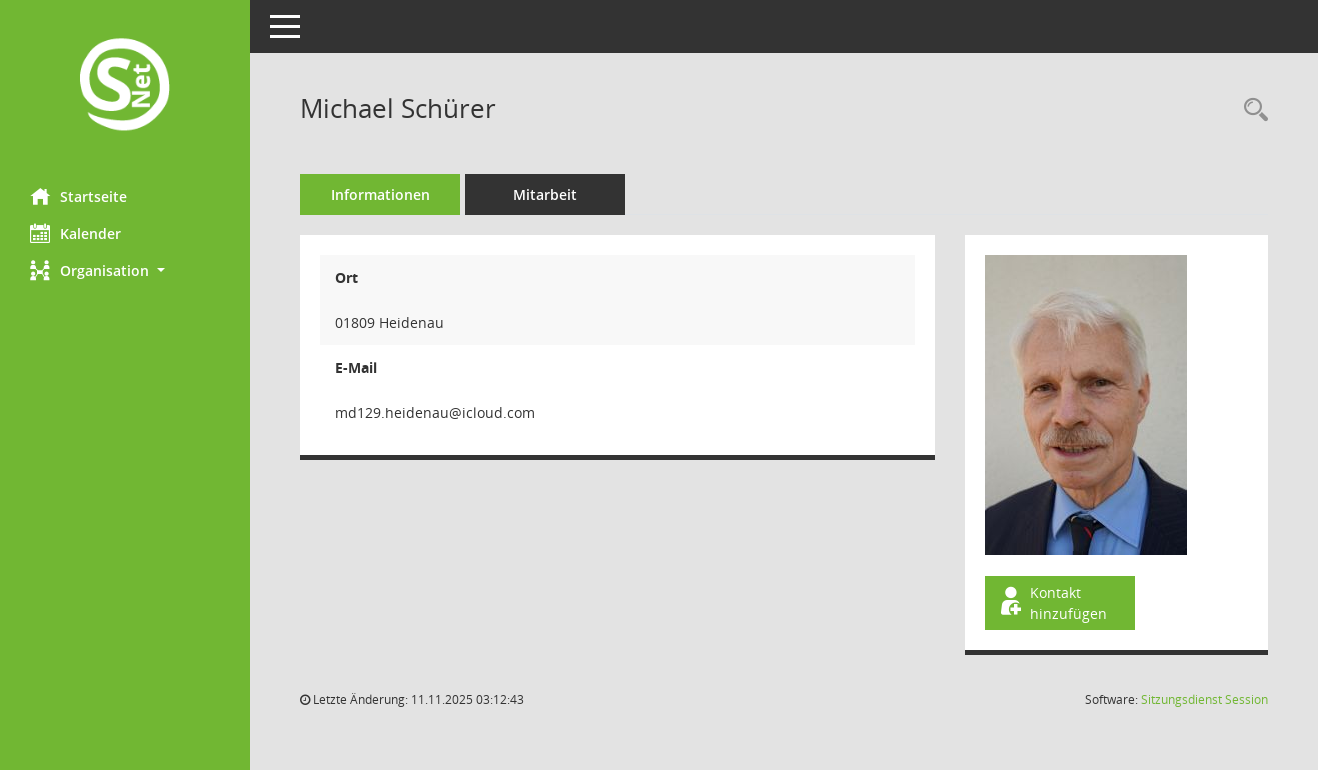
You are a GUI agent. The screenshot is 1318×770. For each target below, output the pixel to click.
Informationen (380, 194)
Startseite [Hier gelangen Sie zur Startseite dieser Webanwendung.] (78, 196)
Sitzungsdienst (1204, 699)
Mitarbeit (545, 194)
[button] (125, 270)
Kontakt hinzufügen (1052, 603)
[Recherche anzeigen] (1251, 110)
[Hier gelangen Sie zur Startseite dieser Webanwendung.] (125, 86)
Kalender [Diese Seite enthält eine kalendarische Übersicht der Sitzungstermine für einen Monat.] (75, 233)
